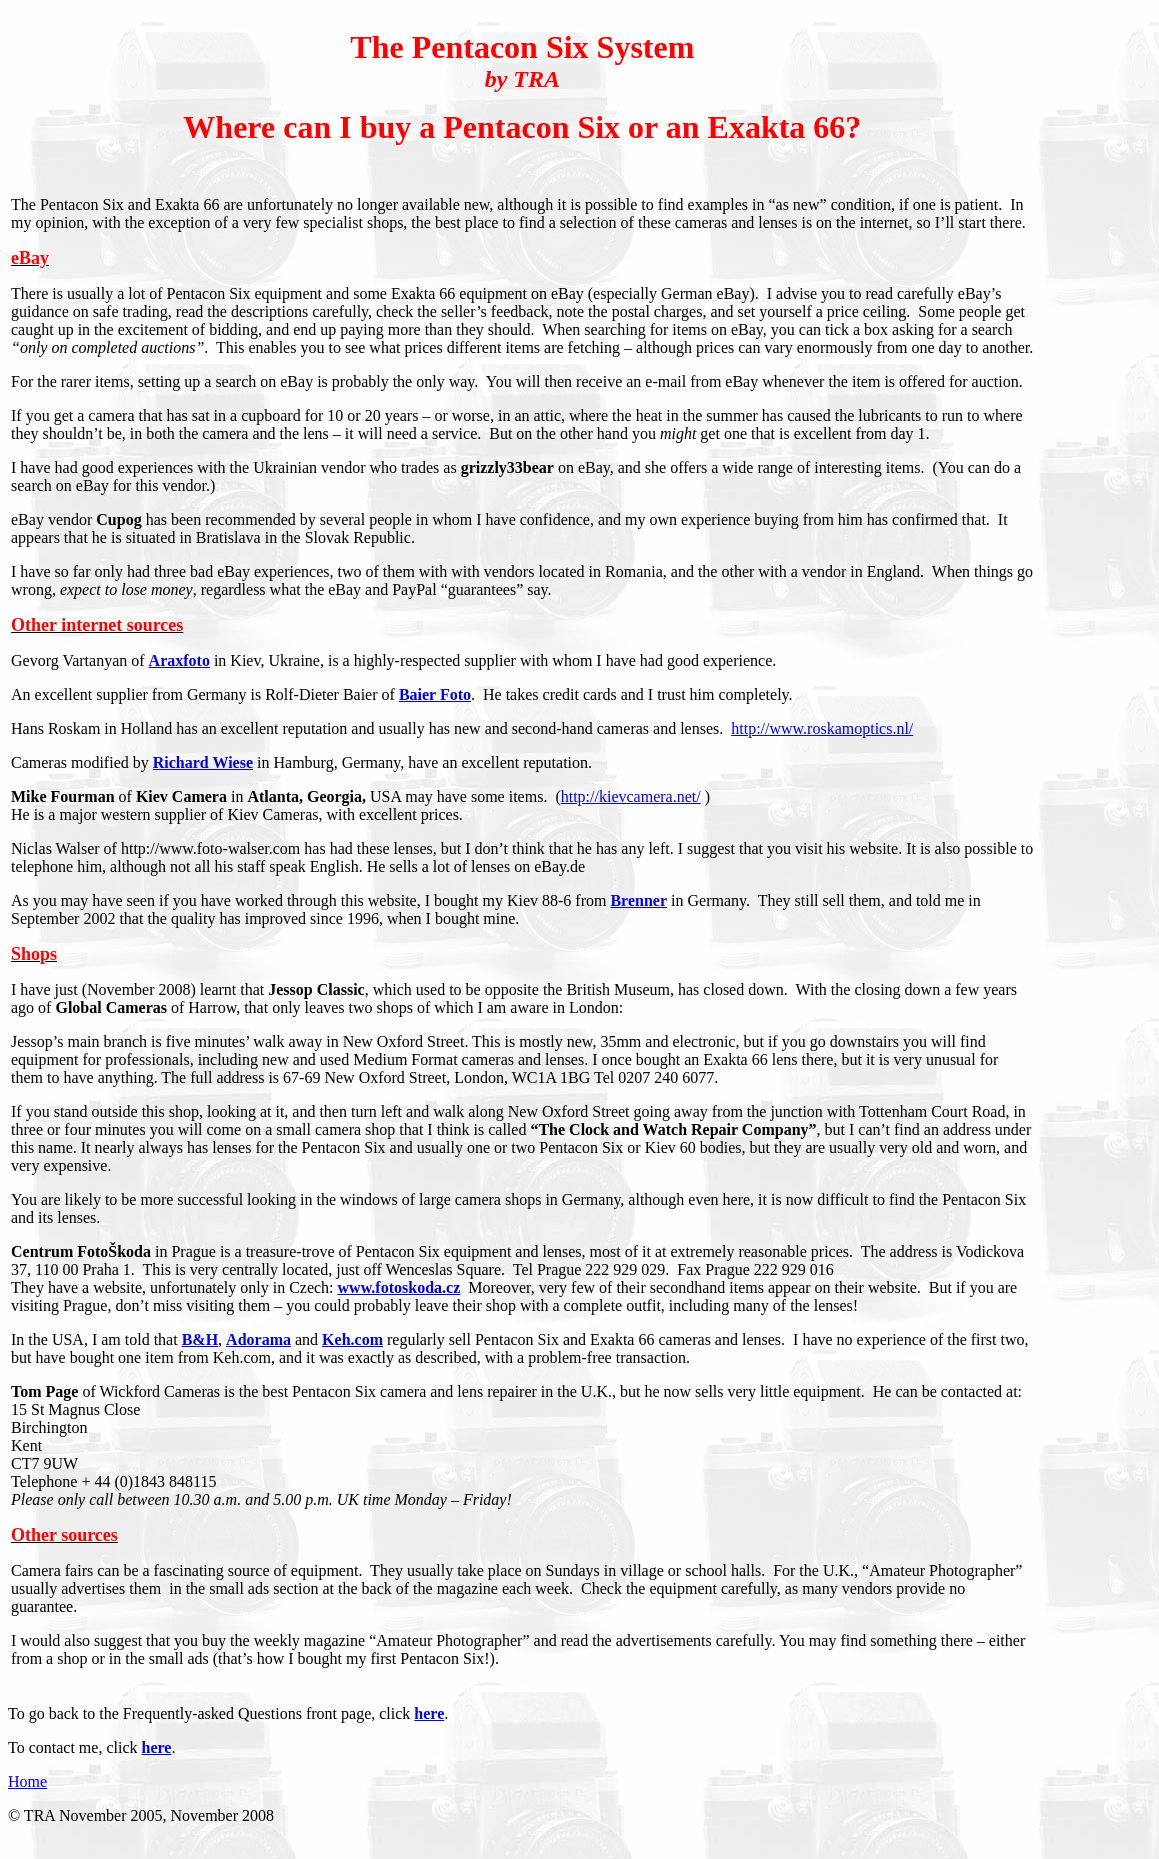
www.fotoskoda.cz (399, 1287)
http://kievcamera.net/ (631, 796)
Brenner (638, 900)
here (429, 1713)
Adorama (258, 1339)
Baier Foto (435, 694)
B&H (200, 1339)
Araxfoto (179, 660)
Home (27, 1781)
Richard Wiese (203, 762)
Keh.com (352, 1339)
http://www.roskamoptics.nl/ (822, 728)
